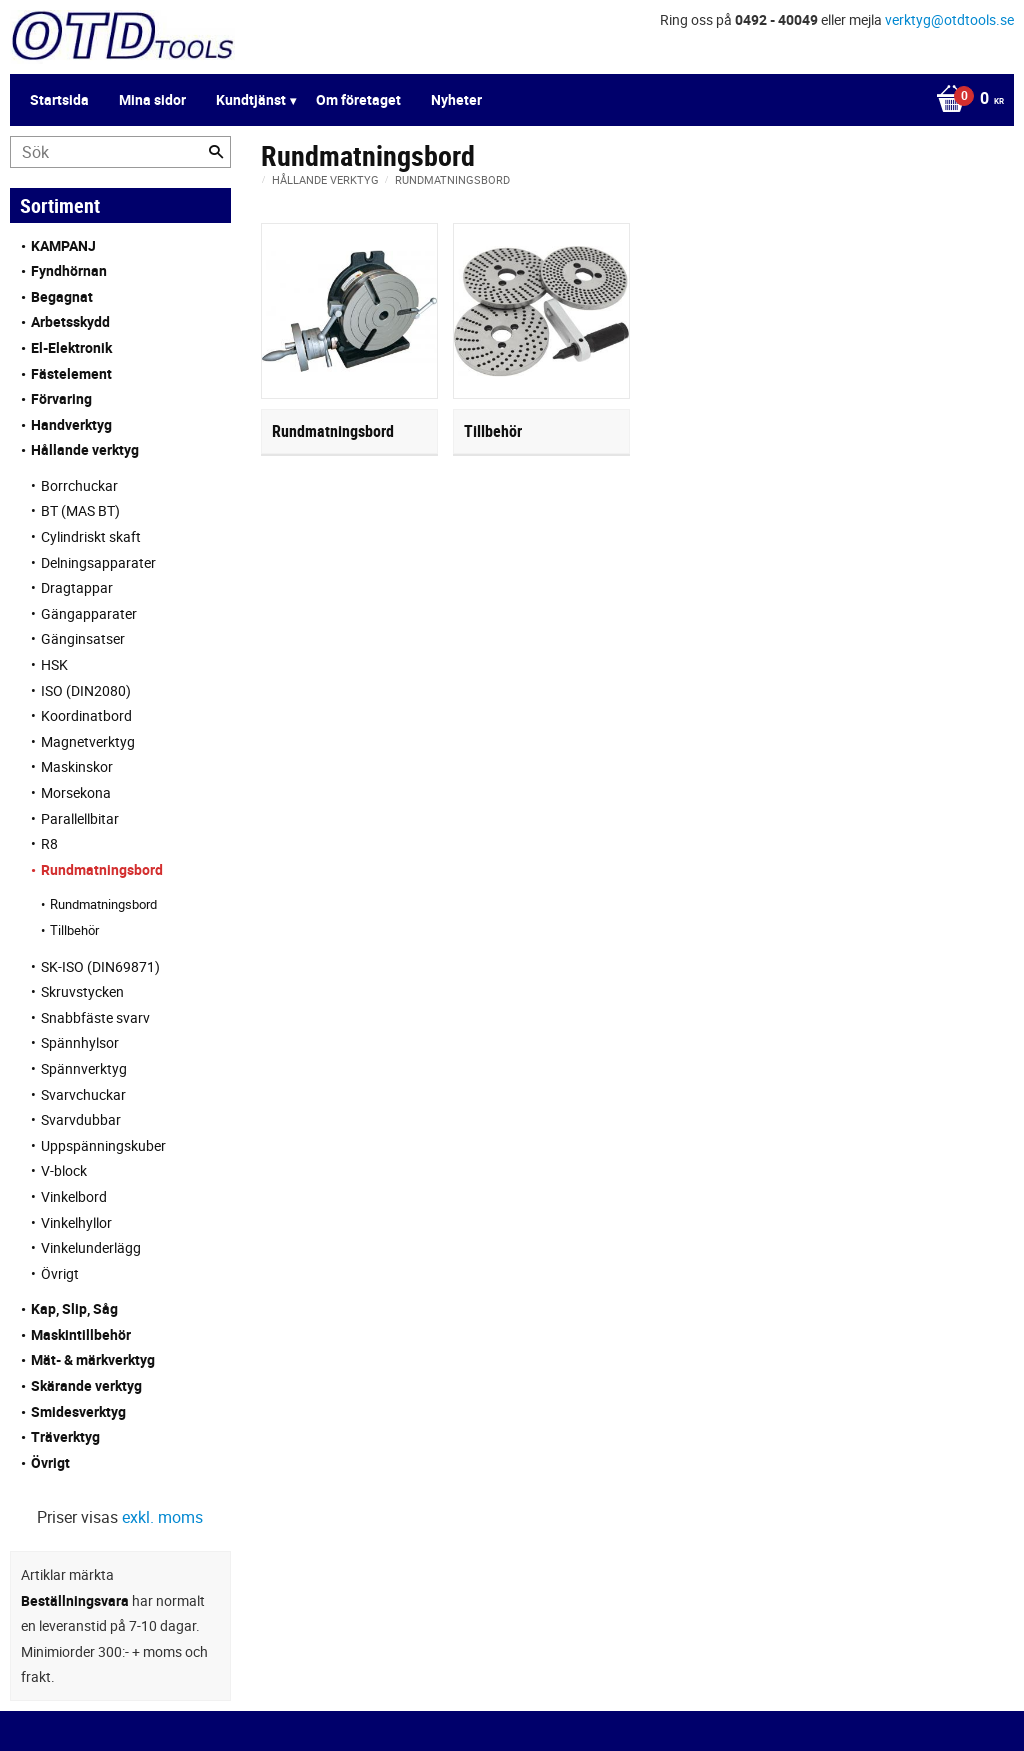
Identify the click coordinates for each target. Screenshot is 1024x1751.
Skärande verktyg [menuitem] (86, 1385)
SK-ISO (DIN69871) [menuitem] (100, 966)
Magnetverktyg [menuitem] (88, 741)
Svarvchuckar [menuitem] (83, 1094)
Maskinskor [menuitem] (77, 766)
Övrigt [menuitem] (60, 1273)
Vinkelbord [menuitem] (74, 1196)
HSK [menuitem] (54, 664)
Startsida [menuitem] (59, 99)
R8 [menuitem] (49, 843)
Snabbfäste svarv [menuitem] (95, 1017)
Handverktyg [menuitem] (71, 424)
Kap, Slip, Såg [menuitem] (74, 1308)
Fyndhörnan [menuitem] (69, 270)
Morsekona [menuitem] (76, 792)
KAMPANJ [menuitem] (63, 245)
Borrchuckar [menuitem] (79, 485)
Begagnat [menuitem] (62, 296)
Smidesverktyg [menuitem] (78, 1411)
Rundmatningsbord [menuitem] (102, 869)
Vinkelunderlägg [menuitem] (91, 1247)
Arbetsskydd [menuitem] (70, 321)
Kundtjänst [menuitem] (251, 99)
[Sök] (216, 152)
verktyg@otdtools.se (949, 19)
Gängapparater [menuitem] (89, 613)
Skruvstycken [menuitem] (82, 991)
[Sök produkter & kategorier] (120, 152)
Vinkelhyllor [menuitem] (76, 1222)
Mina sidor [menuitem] (152, 99)
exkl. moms (162, 1517)
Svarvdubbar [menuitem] (81, 1119)
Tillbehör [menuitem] (74, 930)
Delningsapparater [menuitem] (98, 562)
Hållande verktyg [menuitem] (85, 449)
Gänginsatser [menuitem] (83, 638)
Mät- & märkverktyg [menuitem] (93, 1359)
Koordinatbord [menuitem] (86, 715)
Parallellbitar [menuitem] (80, 818)
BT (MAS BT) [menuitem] (80, 510)
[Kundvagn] (965, 100)
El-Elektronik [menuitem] (71, 347)
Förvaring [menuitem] (61, 398)
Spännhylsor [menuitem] (80, 1042)
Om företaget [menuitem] (358, 99)
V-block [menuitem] (64, 1170)
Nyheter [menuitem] (456, 99)
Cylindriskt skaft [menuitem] (91, 536)
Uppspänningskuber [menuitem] (103, 1145)
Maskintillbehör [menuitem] (81, 1334)
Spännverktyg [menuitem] (84, 1068)
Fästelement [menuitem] (71, 373)
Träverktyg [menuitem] (65, 1436)
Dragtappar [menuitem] (77, 587)
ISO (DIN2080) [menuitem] (86, 690)
